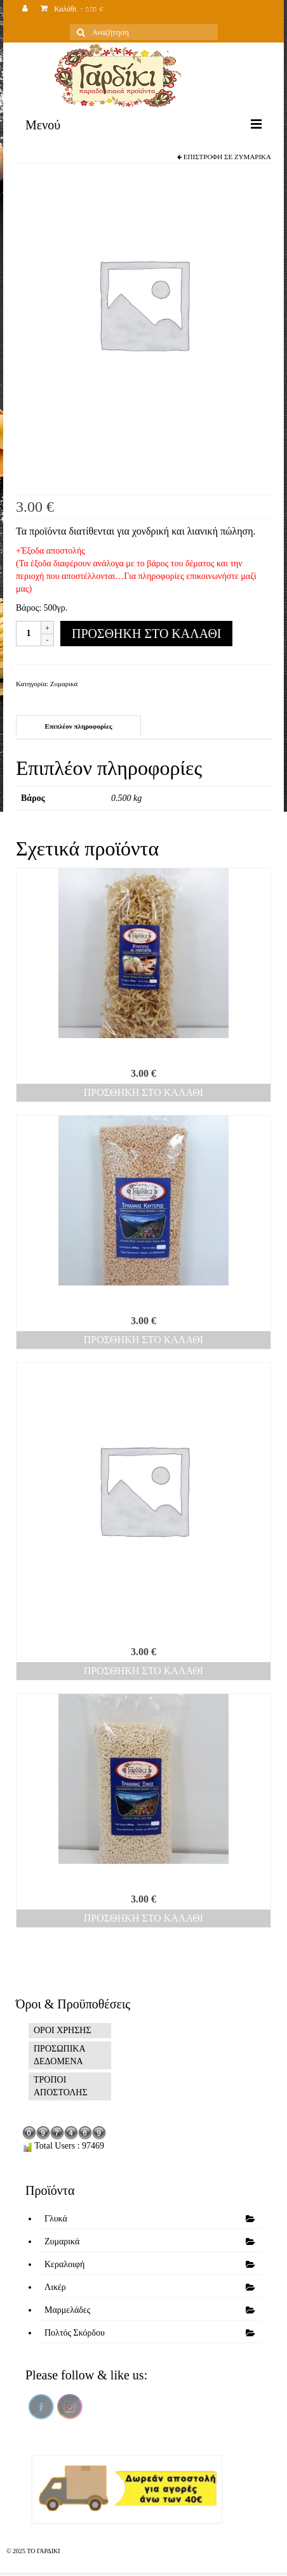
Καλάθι (72, 10)
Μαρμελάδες (67, 2310)
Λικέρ (55, 2287)
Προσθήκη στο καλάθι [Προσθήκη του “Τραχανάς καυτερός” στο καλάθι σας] (143, 1339)
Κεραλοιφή (64, 2264)
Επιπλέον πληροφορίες (78, 726)
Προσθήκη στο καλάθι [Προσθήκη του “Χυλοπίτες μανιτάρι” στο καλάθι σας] (143, 1092)
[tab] (78, 725)
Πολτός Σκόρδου (74, 2333)
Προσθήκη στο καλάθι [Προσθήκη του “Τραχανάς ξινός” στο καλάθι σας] (143, 1918)
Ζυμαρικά (252, 156)
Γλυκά (55, 2218)
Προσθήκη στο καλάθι (146, 634)
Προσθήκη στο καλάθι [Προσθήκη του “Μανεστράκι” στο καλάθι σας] (143, 1670)
